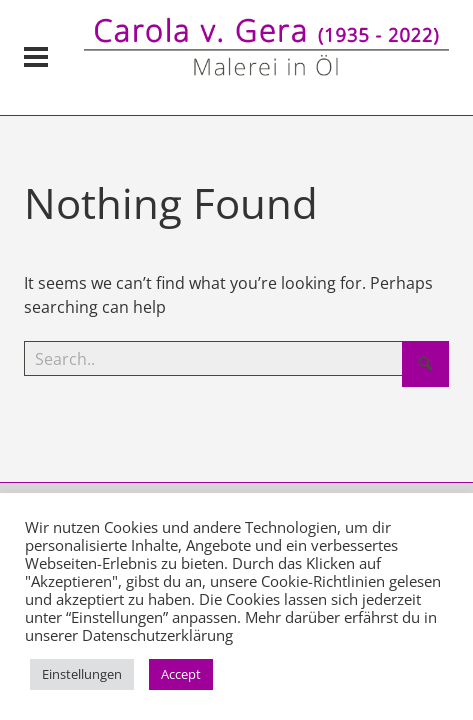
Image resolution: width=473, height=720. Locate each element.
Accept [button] (181, 674)
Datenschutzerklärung (157, 635)
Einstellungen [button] (82, 674)
